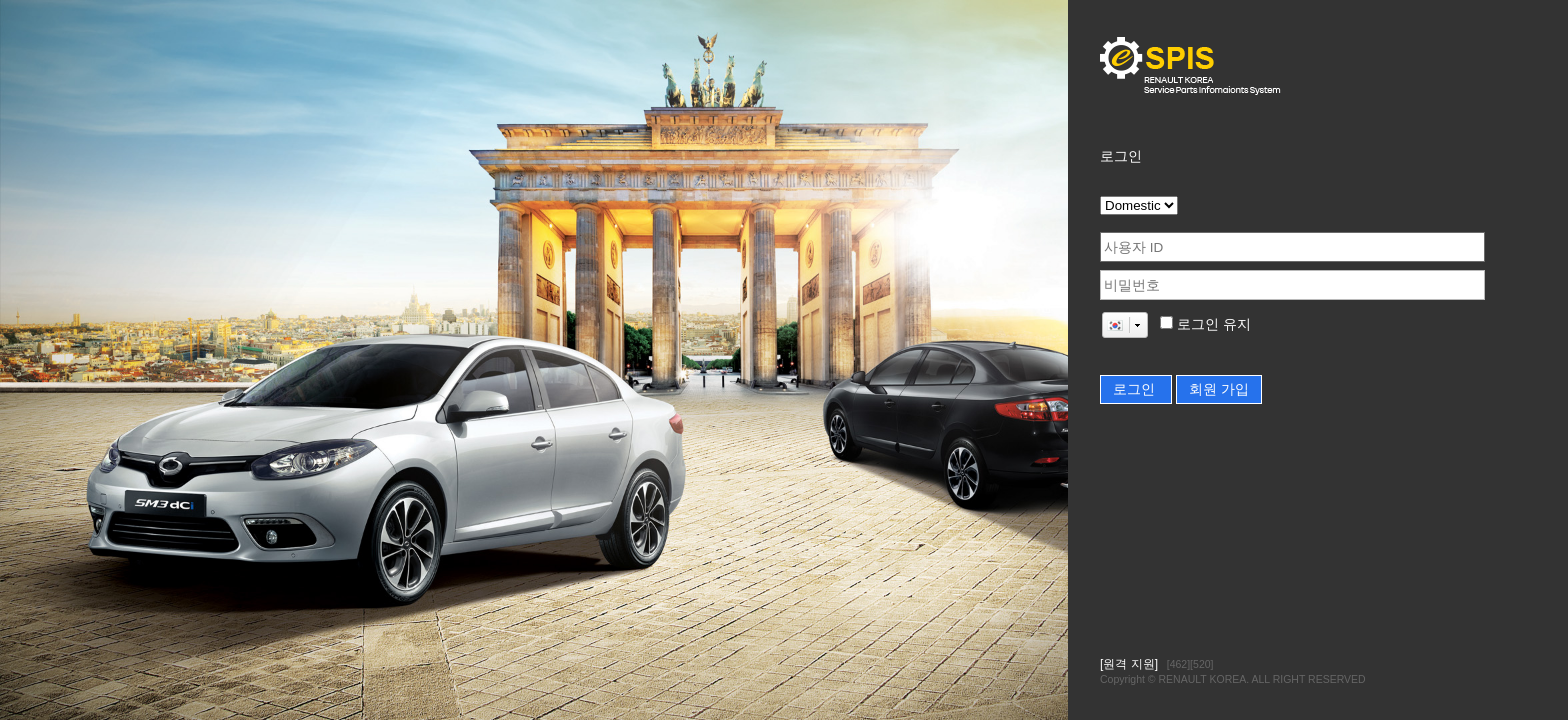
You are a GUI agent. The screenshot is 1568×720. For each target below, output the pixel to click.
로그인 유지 (1212, 324)
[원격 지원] (1129, 664)
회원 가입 (1219, 389)
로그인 (1136, 389)
